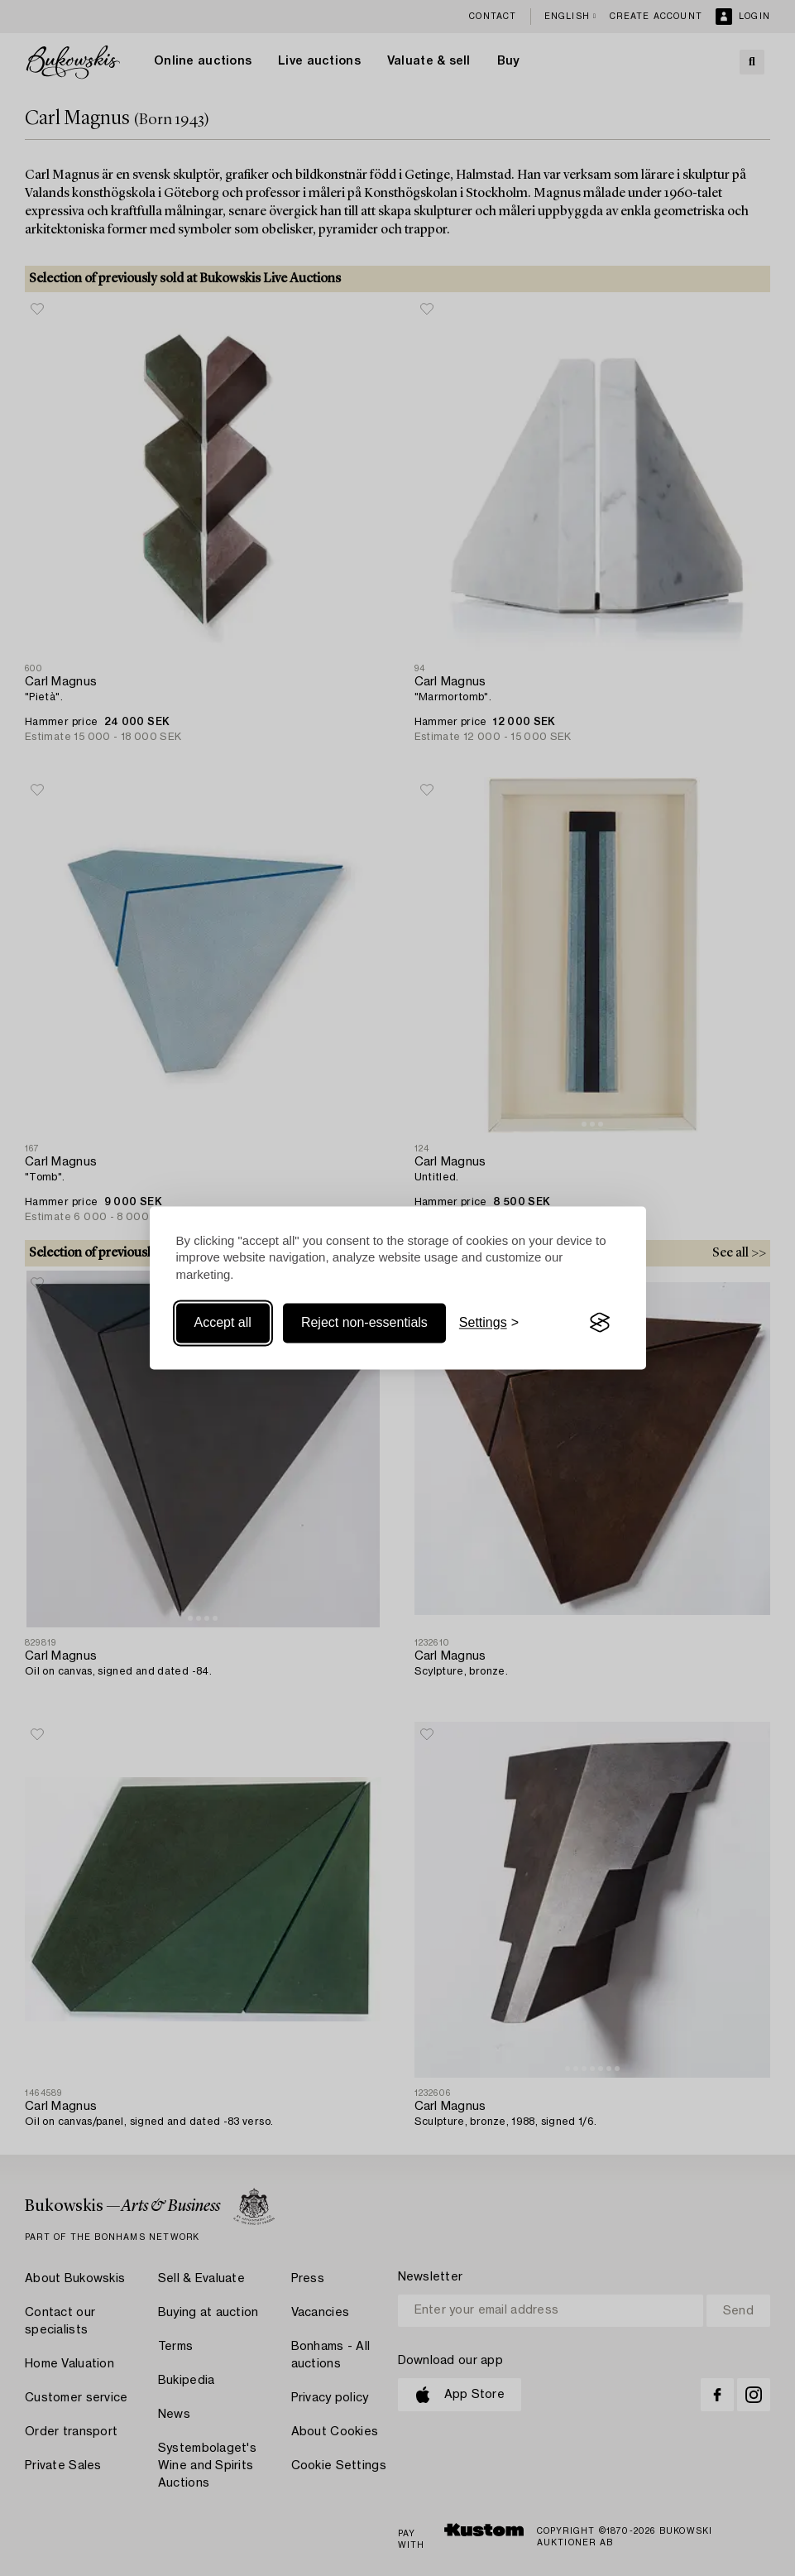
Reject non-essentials (364, 1322)
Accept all (222, 1322)
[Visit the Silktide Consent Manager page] (600, 1323)
